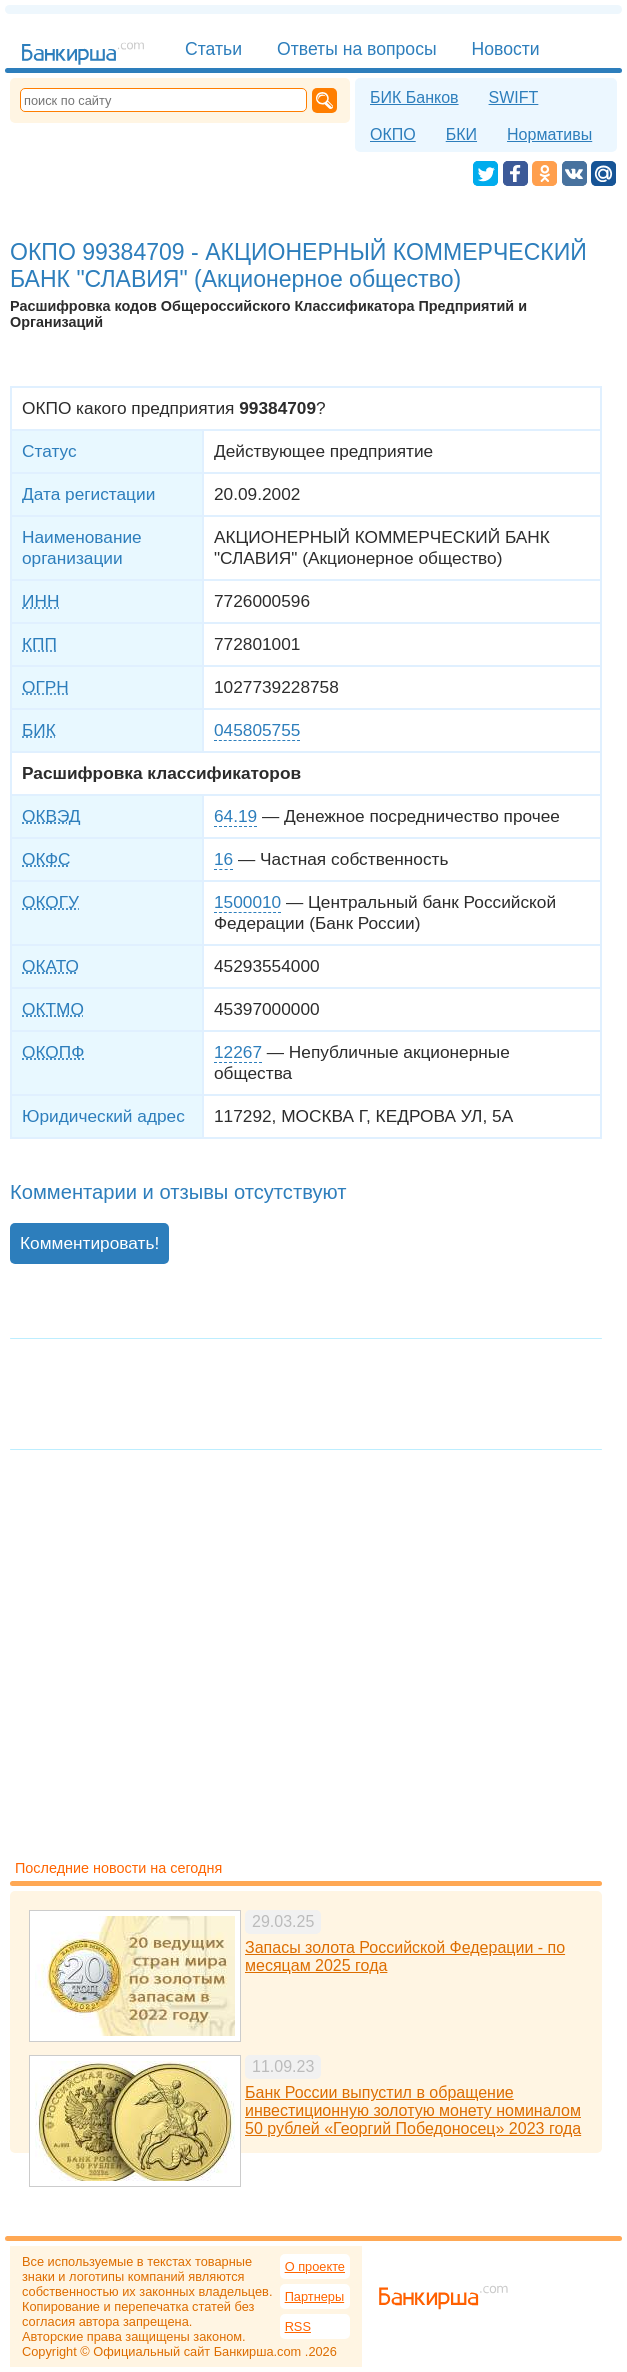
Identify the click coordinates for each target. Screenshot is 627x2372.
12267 (238, 1052)
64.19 (235, 816)
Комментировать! (89, 1243)
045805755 (257, 730)
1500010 (247, 902)
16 (223, 859)
